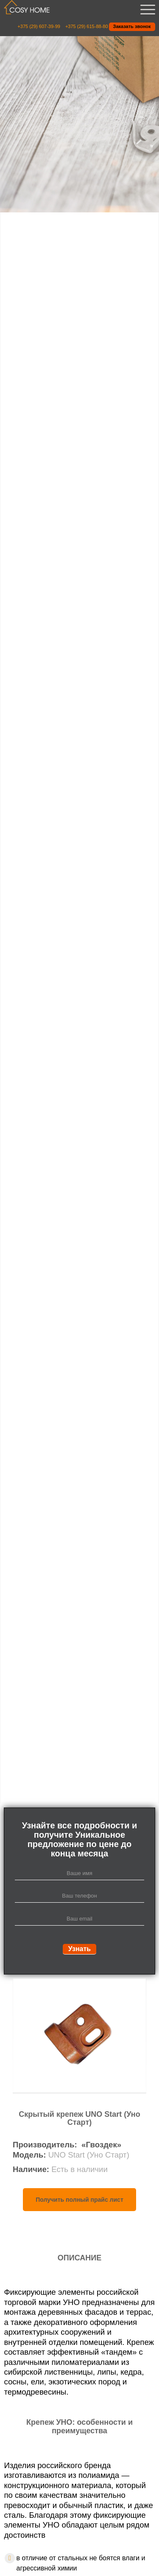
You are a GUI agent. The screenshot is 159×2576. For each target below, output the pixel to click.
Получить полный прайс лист (79, 2199)
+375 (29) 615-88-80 (86, 26)
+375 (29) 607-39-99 (38, 26)
